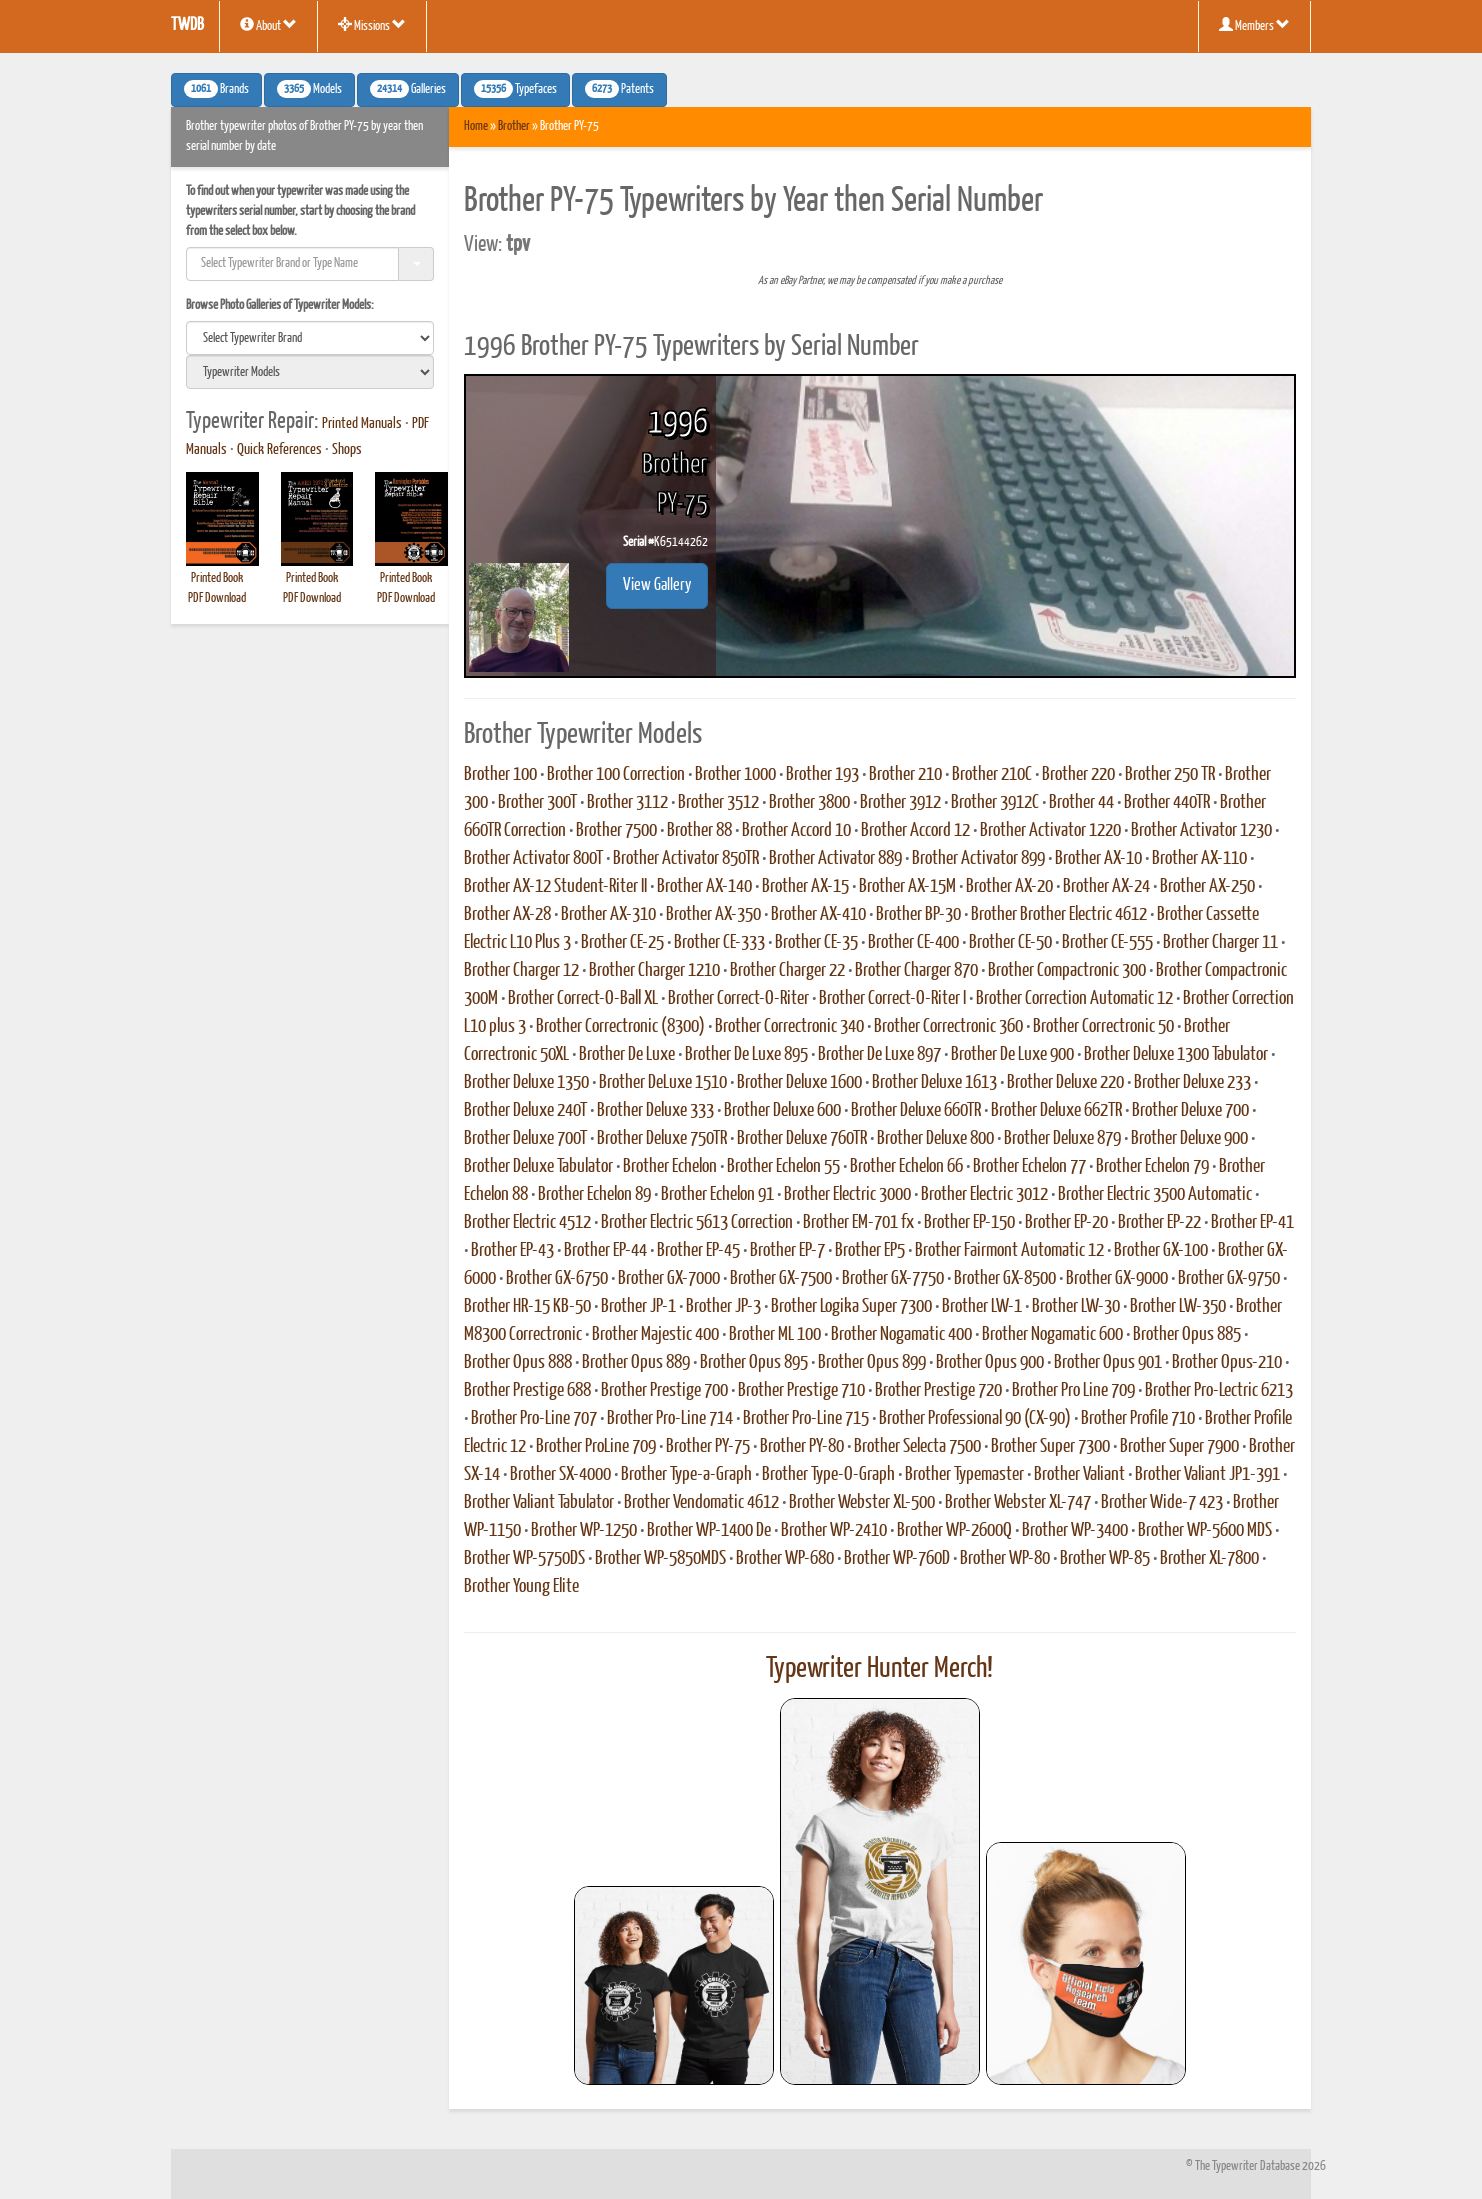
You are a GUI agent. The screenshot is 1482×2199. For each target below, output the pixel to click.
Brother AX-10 (1098, 859)
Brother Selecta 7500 (917, 1447)
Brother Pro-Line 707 (534, 1419)
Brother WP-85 (1105, 1559)
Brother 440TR (1167, 803)
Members (1254, 25)
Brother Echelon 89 (594, 1195)
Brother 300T (537, 803)
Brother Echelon (670, 1167)
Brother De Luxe (627, 1055)
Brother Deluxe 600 (782, 1111)
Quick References (279, 450)
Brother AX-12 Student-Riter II (555, 887)
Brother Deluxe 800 (935, 1139)
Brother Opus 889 (636, 1363)
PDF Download (217, 598)
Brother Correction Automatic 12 (1074, 999)
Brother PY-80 (802, 1447)
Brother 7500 (616, 831)
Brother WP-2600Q (954, 1531)
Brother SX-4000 (560, 1475)
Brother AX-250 (1207, 887)
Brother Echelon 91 (717, 1195)
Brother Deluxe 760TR (802, 1139)
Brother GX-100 (1161, 1251)
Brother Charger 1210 (654, 971)
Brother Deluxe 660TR (916, 1111)
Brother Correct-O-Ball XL (583, 999)
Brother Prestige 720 (938, 1391)
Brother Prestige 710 (801, 1391)
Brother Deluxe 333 (655, 1111)
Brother (514, 126)
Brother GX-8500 (1005, 1279)
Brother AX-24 (1106, 887)
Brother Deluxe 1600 (799, 1083)
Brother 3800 (809, 803)
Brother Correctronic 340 (789, 1027)
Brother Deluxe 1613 (934, 1083)
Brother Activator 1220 (1050, 831)
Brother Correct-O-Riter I (892, 999)
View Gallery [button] (657, 585)
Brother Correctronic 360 (948, 1027)
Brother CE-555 (1107, 943)
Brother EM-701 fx (858, 1223)
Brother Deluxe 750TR (662, 1139)
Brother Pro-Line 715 (806, 1419)
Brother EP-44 (605, 1251)
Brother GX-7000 (669, 1279)
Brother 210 (905, 775)
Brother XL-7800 (1209, 1559)
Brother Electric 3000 (847, 1195)
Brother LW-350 (1178, 1307)
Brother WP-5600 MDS (1205, 1531)
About (268, 25)
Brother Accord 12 (915, 831)
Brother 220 (1078, 775)
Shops (347, 450)
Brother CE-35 (816, 943)
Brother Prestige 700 (664, 1391)
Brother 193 (822, 775)
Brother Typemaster (964, 1475)
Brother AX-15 (805, 887)
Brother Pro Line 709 (1073, 1391)
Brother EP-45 (698, 1251)
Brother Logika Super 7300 (851, 1307)
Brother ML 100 (775, 1335)
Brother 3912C (995, 803)
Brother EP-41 (1252, 1223)
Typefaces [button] (515, 89)
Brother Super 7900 (1179, 1447)
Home (476, 126)
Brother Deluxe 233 (1192, 1083)
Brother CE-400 (913, 943)
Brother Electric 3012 (984, 1195)
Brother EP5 (870, 1251)
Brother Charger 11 (1220, 943)
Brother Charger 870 (916, 971)
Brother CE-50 (1010, 943)
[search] (310, 338)
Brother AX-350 (713, 915)
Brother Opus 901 (1108, 1363)
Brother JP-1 (638, 1307)
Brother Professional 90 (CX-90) (975, 1419)
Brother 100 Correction (616, 775)
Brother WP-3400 (1075, 1531)
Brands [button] (216, 89)
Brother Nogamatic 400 (901, 1335)
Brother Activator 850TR (686, 859)
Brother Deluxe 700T (525, 1139)
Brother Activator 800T (533, 859)
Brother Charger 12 (521, 971)
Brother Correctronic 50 (1103, 1027)
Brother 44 (1081, 803)
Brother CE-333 (719, 943)
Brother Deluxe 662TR (1056, 1111)
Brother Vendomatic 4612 (701, 1503)
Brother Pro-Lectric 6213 (1219, 1391)
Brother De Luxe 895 (746, 1055)
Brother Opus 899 (872, 1363)
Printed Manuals (362, 424)
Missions (372, 25)
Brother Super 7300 (1050, 1447)
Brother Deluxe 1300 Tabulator (1176, 1055)
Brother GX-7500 (781, 1279)
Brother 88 (699, 831)
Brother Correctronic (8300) (620, 1027)
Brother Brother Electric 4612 (1059, 915)
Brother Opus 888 (518, 1363)
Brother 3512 (718, 803)
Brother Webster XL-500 (862, 1503)
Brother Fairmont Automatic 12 (1009, 1251)
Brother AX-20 (1009, 887)
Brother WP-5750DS (524, 1559)
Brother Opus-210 (1227, 1363)
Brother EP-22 (1159, 1223)
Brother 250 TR (1170, 775)
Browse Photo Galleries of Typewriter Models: (280, 305)
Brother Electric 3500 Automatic (1155, 1195)
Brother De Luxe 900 (1012, 1055)
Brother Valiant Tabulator (539, 1503)
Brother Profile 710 (1138, 1419)
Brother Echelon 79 (1152, 1167)
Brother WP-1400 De (709, 1531)
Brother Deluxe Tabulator (538, 1167)
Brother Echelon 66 (906, 1167)
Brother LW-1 (982, 1307)
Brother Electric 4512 (527, 1223)
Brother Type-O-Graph (828, 1475)
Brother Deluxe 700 (1190, 1111)
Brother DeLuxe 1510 (663, 1083)
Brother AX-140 (704, 887)
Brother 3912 (900, 803)
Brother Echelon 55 (783, 1167)
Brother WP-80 (1005, 1559)
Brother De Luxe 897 (879, 1055)
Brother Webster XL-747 (1018, 1503)
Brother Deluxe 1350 (526, 1083)
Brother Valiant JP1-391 (1207, 1475)
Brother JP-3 (723, 1307)
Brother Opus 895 (754, 1363)
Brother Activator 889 (835, 859)
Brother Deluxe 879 (1062, 1139)
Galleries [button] (408, 89)
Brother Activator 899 (978, 859)
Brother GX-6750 (557, 1279)
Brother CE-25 (622, 943)
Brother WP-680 (785, 1559)
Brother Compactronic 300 (1067, 971)
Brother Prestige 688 (527, 1391)
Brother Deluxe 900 (1189, 1139)
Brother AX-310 (608, 915)
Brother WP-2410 (834, 1531)
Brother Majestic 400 (655, 1335)
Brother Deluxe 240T (525, 1111)
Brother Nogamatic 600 (1052, 1335)
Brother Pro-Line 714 (670, 1419)
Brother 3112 (627, 803)
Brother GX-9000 (1117, 1279)
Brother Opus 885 (1187, 1335)
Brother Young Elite (521, 1587)
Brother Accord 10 (796, 831)
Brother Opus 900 (990, 1363)
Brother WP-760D (897, 1559)
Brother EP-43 (512, 1251)
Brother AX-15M (907, 887)
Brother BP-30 (918, 915)
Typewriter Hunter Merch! (879, 1669)
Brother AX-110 (1199, 859)
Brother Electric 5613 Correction (697, 1223)
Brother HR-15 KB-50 (527, 1307)
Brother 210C (992, 775)
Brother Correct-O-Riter (738, 999)
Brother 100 (500, 775)
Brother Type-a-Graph (686, 1475)
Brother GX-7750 (893, 1279)
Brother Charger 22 (787, 971)
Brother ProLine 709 (596, 1447)
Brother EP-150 (969, 1223)
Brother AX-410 (818, 915)
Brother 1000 (735, 775)
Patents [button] (619, 89)
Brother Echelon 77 (1029, 1167)
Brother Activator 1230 (1201, 831)
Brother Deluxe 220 (1065, 1083)
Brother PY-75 (708, 1447)
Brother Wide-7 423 (1162, 1503)
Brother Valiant (1079, 1475)
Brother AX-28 (507, 915)
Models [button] (309, 89)
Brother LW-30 (1076, 1307)
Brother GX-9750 (1229, 1279)
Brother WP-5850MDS (660, 1559)
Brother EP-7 (787, 1251)
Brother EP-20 (1066, 1223)
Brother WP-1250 (584, 1531)
